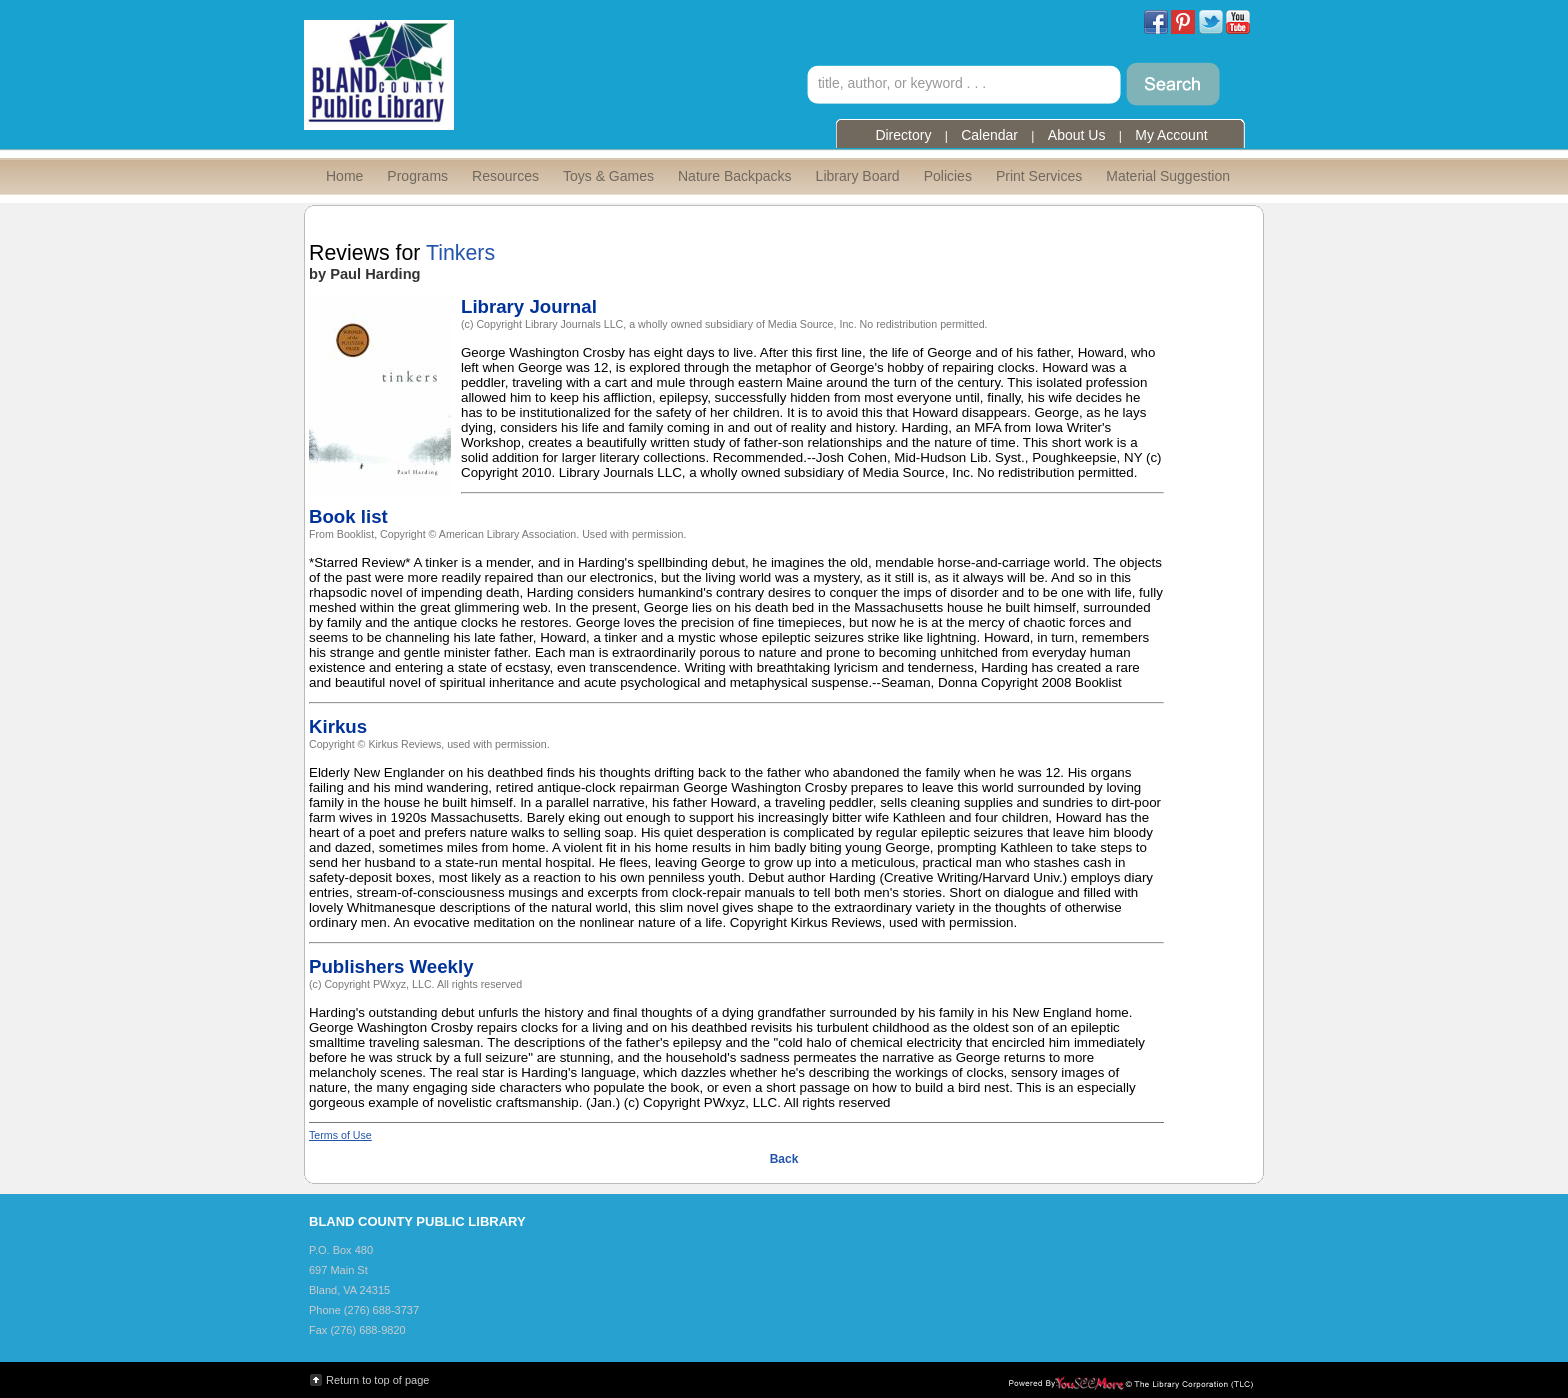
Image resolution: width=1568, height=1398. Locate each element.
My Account (1171, 135)
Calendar (989, 135)
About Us (1077, 135)
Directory (903, 135)
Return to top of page (377, 1380)
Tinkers (460, 253)
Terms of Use (340, 1135)
